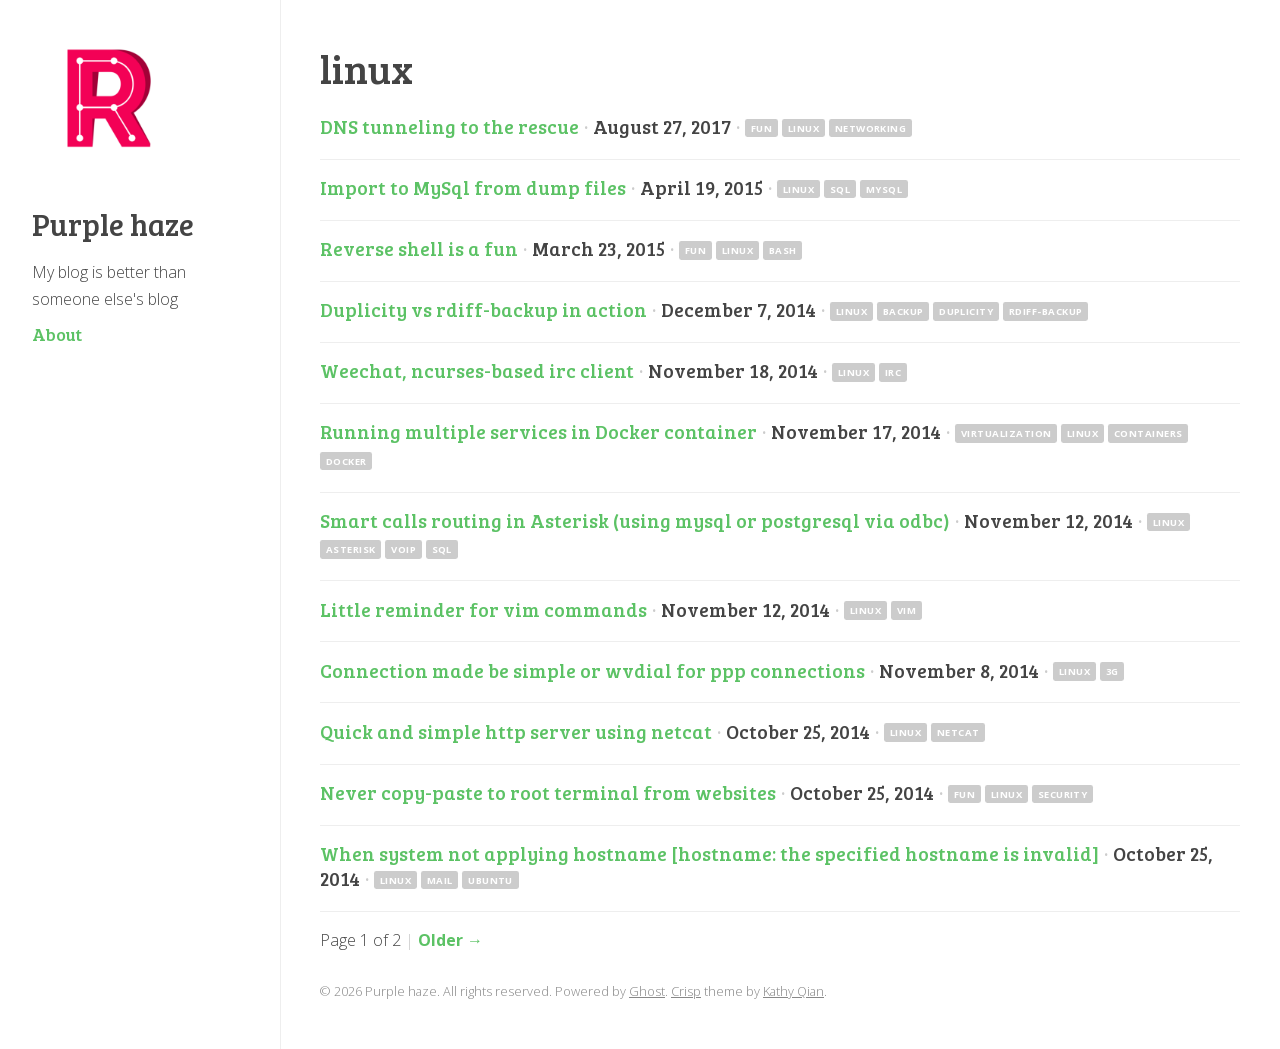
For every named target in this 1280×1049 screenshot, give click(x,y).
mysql (884, 189)
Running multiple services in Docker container (538, 431)
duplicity (966, 311)
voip (403, 549)
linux (803, 128)
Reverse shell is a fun (419, 248)
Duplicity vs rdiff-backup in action (483, 309)
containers (1148, 433)
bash (783, 250)
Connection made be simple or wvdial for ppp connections (592, 670)
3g (1112, 671)
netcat (958, 732)
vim (906, 610)
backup (903, 311)
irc (893, 372)
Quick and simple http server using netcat (516, 731)
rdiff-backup (1046, 311)
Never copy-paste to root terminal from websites (548, 792)
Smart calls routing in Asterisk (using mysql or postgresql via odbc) (635, 520)
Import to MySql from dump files (473, 187)
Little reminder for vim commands (483, 609)
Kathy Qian (793, 991)
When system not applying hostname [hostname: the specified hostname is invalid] (709, 853)
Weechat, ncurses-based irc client (477, 370)
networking (871, 128)
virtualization (1006, 433)
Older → (450, 940)
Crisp (686, 991)
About (57, 334)
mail (440, 879)
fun (761, 128)
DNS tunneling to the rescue (449, 126)
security (1063, 793)
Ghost (647, 991)
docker (346, 460)
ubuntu (490, 879)
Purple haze (113, 224)
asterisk (351, 549)
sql (840, 189)
